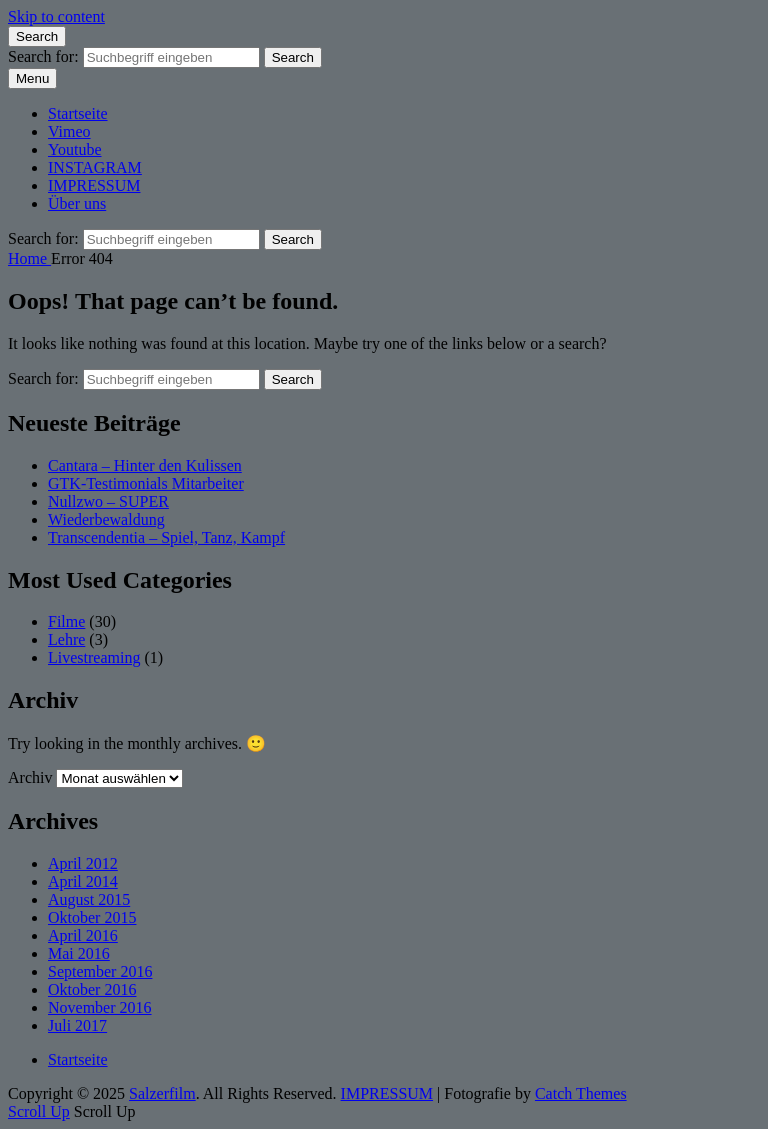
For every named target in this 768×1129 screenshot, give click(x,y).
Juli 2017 (77, 1025)
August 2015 (89, 899)
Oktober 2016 (92, 989)
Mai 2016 (79, 953)
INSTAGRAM (95, 167)
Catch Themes (581, 1093)
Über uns (77, 203)
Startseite (78, 113)
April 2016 (83, 935)
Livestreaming (94, 657)
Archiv (30, 777)
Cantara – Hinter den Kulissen (145, 465)
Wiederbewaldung (106, 519)
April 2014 (83, 881)
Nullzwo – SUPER (108, 501)
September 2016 (100, 971)
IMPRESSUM (94, 185)
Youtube (75, 149)
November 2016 (100, 1007)
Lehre (66, 639)
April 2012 (83, 863)
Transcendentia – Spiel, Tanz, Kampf (166, 537)
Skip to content (56, 16)
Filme (66, 621)
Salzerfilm (162, 1093)
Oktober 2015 (92, 917)
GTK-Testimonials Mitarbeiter (146, 483)
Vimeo (69, 131)
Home (29, 258)
